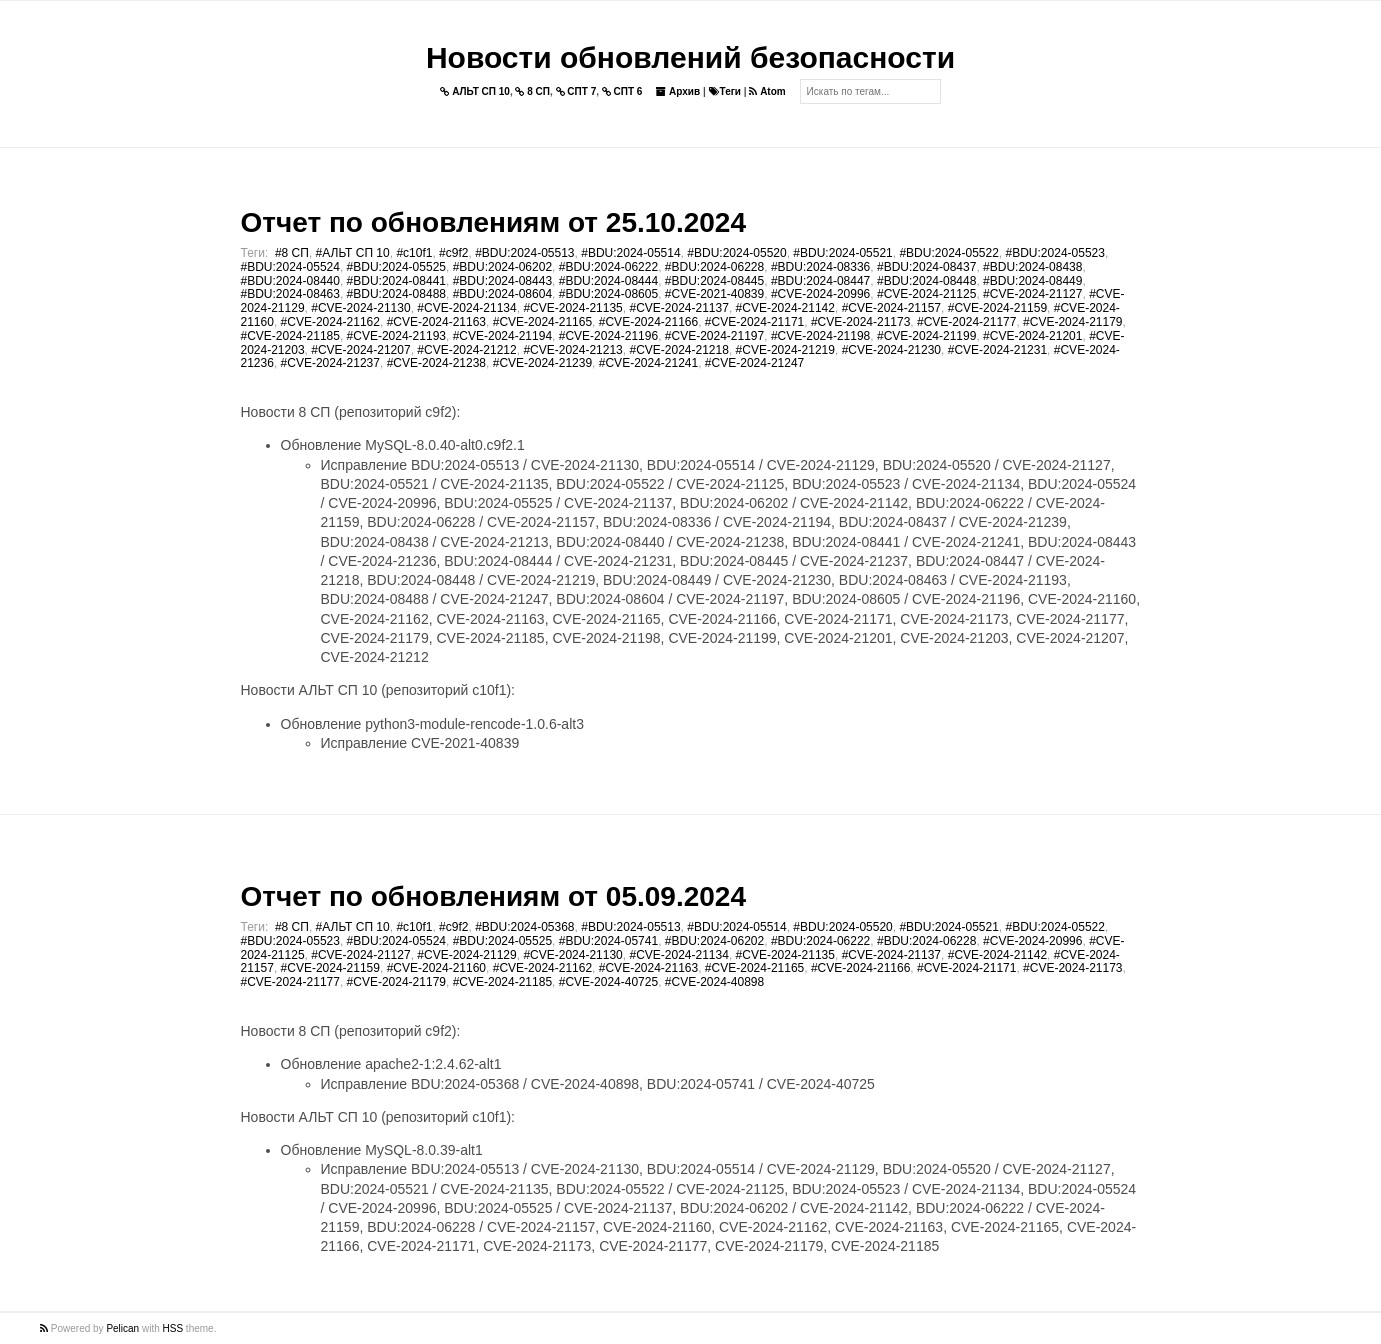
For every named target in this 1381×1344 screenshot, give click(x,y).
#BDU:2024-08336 (820, 267)
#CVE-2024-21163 (436, 322)
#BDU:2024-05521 (842, 253)
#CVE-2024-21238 (436, 363)
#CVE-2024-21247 (754, 363)
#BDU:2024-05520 (736, 253)
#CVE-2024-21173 (860, 322)
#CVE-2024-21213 (572, 350)
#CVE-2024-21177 (966, 322)
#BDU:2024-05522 (948, 253)
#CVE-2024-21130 (360, 308)
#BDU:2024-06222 (608, 267)
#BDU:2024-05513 (524, 253)
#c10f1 (414, 253)
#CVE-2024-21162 (330, 322)
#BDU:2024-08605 (608, 294)
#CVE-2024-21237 (330, 363)
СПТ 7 (576, 91)
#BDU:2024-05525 (396, 267)
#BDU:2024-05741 (608, 941)
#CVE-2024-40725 (608, 982)
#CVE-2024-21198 (820, 336)
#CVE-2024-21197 (714, 336)
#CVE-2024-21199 (926, 336)
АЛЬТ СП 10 (475, 91)
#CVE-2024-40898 (714, 982)
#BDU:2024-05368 (524, 927)
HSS (173, 1328)
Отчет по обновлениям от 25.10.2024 (493, 222)
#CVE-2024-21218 (678, 350)
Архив (678, 91)
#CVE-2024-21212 (466, 350)
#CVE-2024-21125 (926, 294)
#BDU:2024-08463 (290, 294)
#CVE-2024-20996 (820, 294)
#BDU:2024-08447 (820, 281)
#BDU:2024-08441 (396, 281)
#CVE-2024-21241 (648, 363)
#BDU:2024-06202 (502, 267)
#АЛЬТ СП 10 (353, 253)
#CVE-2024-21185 (290, 336)
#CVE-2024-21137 (678, 308)
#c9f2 (453, 253)
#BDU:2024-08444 (608, 281)
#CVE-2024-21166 (648, 322)
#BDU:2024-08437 (926, 267)
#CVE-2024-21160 (436, 968)
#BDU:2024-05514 (630, 253)
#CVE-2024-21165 (542, 322)
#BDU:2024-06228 (714, 267)
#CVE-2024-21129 (466, 955)
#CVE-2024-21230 (891, 350)
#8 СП (292, 253)
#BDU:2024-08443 (502, 281)
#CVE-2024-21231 (997, 350)
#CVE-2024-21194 (502, 336)
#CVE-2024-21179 (1072, 322)
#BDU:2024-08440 (290, 281)
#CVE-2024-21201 (1032, 336)
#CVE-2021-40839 (714, 294)
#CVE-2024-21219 (785, 350)
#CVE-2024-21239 (542, 363)
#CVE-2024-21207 (360, 350)
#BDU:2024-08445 (714, 281)
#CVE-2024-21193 (396, 336)
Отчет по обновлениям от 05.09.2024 (493, 896)
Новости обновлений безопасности (690, 57)
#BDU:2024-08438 (1032, 267)
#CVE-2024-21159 (997, 308)
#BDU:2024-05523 (1055, 253)
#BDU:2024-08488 (396, 294)
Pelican (122, 1328)
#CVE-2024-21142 (785, 308)
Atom (767, 91)
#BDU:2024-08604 (502, 294)
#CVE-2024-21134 (466, 308)
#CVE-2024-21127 (1032, 294)
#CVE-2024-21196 (608, 336)
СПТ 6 (622, 91)
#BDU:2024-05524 (290, 267)
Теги (725, 91)
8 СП (532, 91)
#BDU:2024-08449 (1032, 281)
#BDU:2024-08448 (926, 281)
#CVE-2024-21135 (572, 308)
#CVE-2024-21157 (891, 308)
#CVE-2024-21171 (754, 322)
